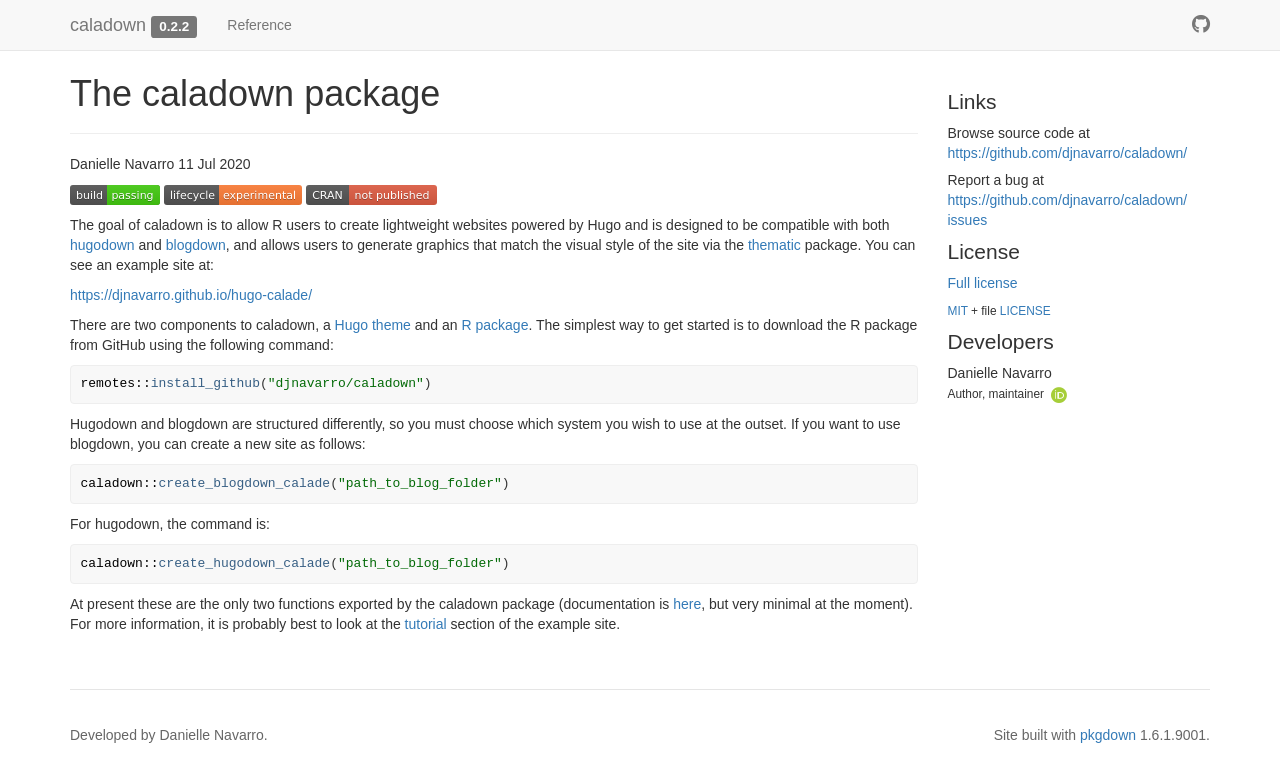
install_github (205, 383)
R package (494, 325)
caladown (108, 25)
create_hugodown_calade (245, 563)
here (687, 604)
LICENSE (1025, 311)
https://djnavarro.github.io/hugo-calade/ (191, 295)
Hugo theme (373, 325)
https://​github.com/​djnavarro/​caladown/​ (1068, 153)
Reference (259, 25)
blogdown (196, 245)
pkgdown (1108, 735)
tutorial (426, 624)
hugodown (102, 245)
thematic (774, 245)
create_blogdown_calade (245, 483)
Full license (983, 283)
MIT (958, 311)
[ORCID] (1059, 393)
